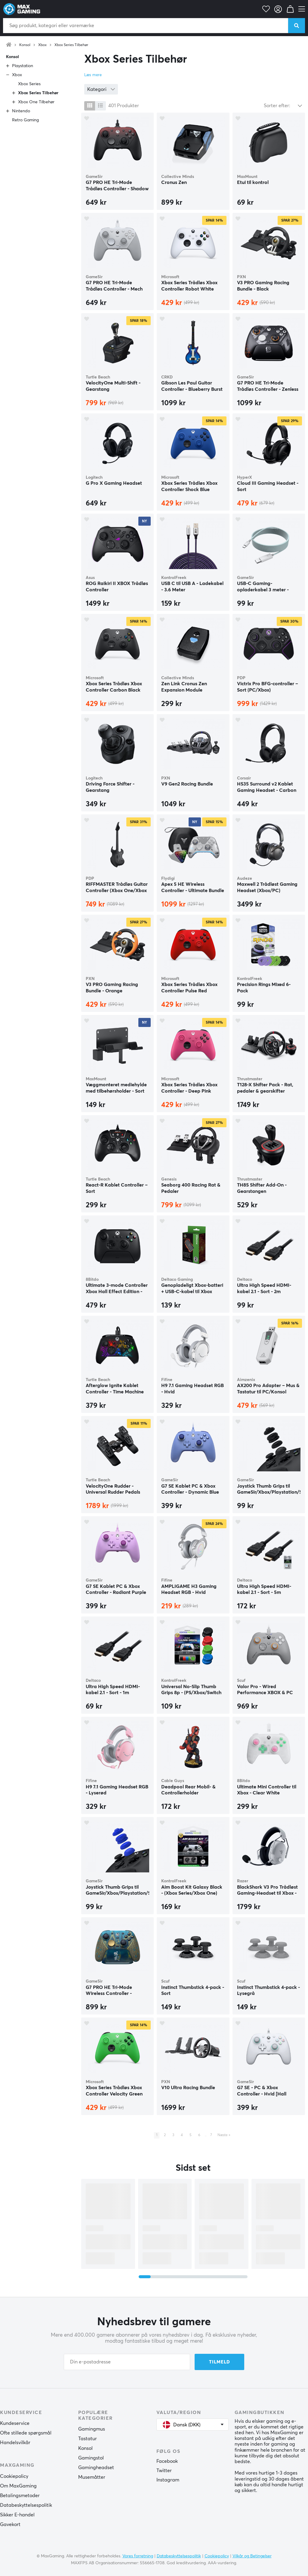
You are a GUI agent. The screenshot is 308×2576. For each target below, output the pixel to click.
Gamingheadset (96, 2467)
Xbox (42, 45)
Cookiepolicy (14, 2476)
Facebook (167, 2461)
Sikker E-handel (17, 2514)
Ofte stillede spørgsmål (25, 2433)
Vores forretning (137, 2556)
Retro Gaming (25, 120)
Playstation (22, 66)
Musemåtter (91, 2477)
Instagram (167, 2480)
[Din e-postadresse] (127, 2362)
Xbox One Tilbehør (36, 102)
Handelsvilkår (15, 2442)
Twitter (164, 2470)
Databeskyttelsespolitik (26, 2505)
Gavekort (10, 2524)
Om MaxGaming (18, 2486)
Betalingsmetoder (20, 2495)
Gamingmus (91, 2429)
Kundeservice (14, 2423)
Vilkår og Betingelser (252, 2556)
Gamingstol (91, 2458)
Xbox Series (29, 84)
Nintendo (21, 111)
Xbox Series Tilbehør (71, 45)
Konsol (24, 45)
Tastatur (87, 2438)
